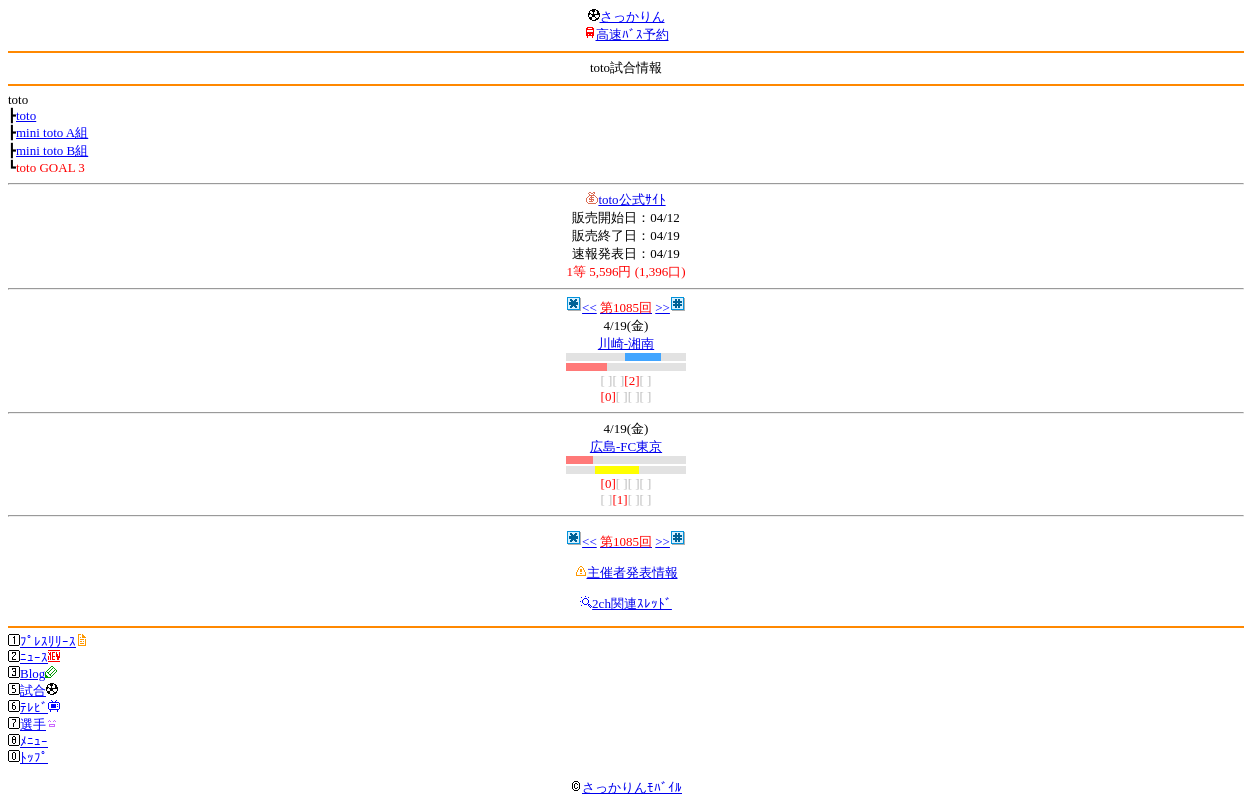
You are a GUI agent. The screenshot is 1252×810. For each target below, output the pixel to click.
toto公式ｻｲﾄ (631, 199)
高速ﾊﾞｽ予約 (632, 34)
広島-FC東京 (626, 446)
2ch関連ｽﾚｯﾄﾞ (632, 603)
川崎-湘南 (626, 343)
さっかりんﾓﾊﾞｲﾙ (626, 787)
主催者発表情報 (632, 572)
